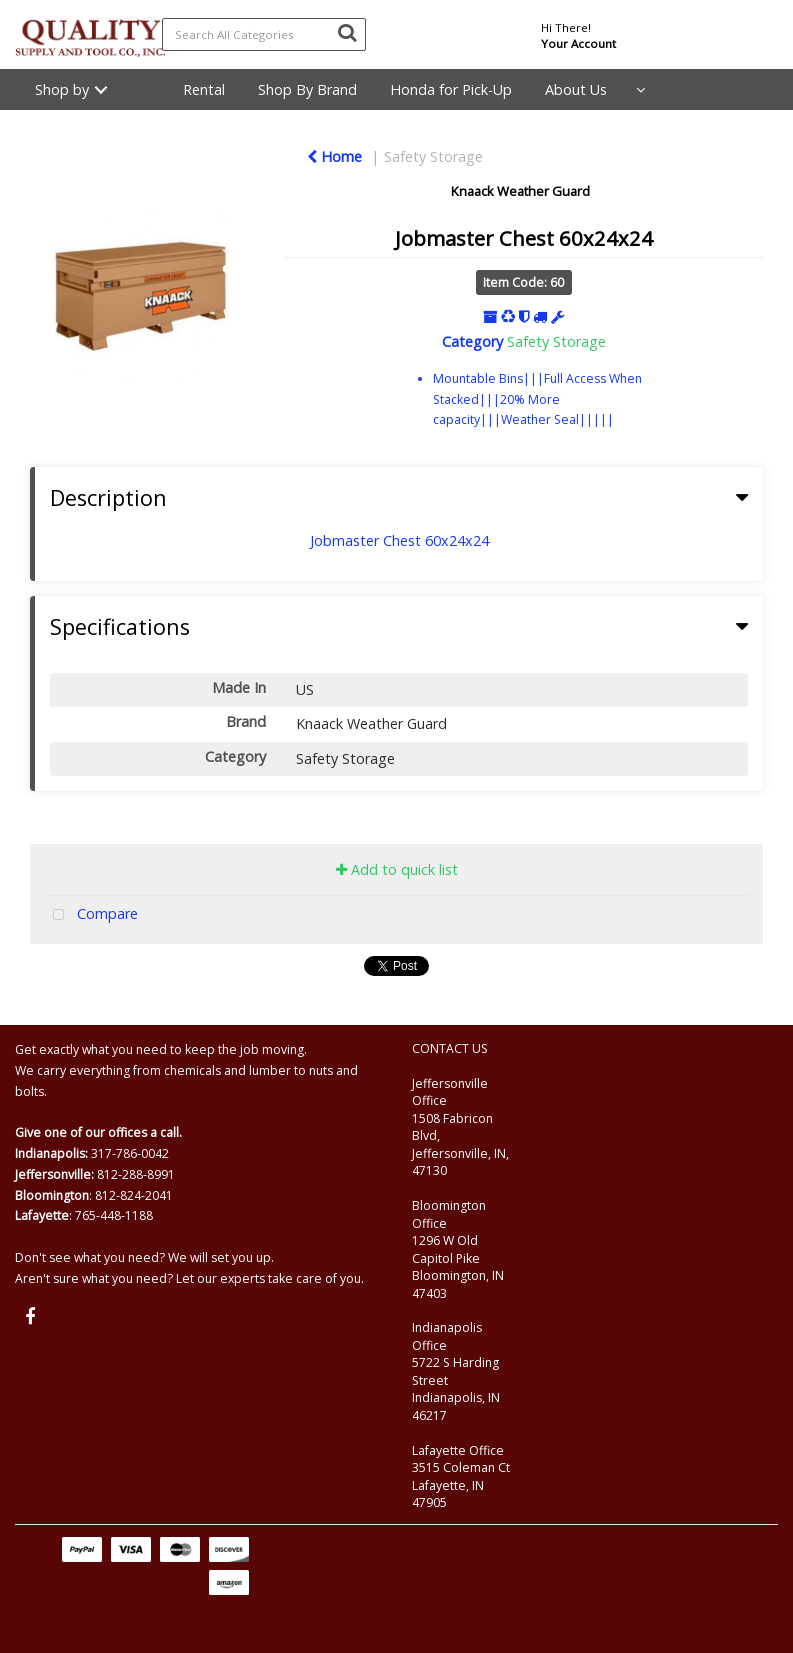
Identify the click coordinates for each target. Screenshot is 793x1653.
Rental (204, 89)
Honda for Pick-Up (451, 89)
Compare (91, 915)
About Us (576, 89)
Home (334, 156)
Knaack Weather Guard (520, 191)
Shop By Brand (307, 89)
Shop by (62, 89)
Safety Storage (433, 156)
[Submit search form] (347, 32)
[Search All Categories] (264, 34)
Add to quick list (397, 869)
